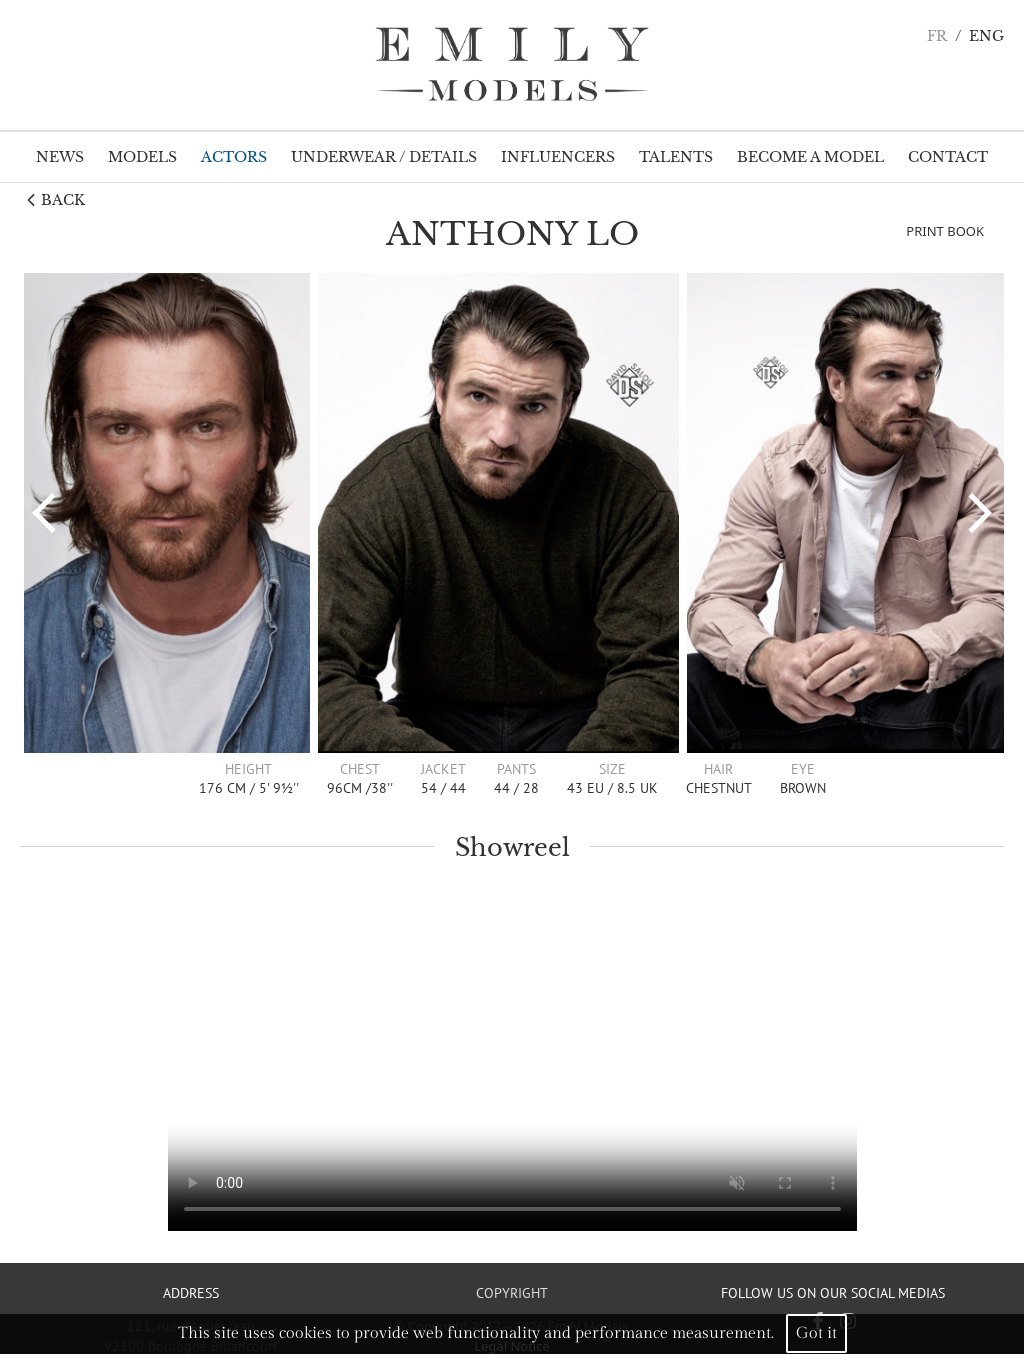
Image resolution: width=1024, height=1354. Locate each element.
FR (937, 36)
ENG (986, 36)
